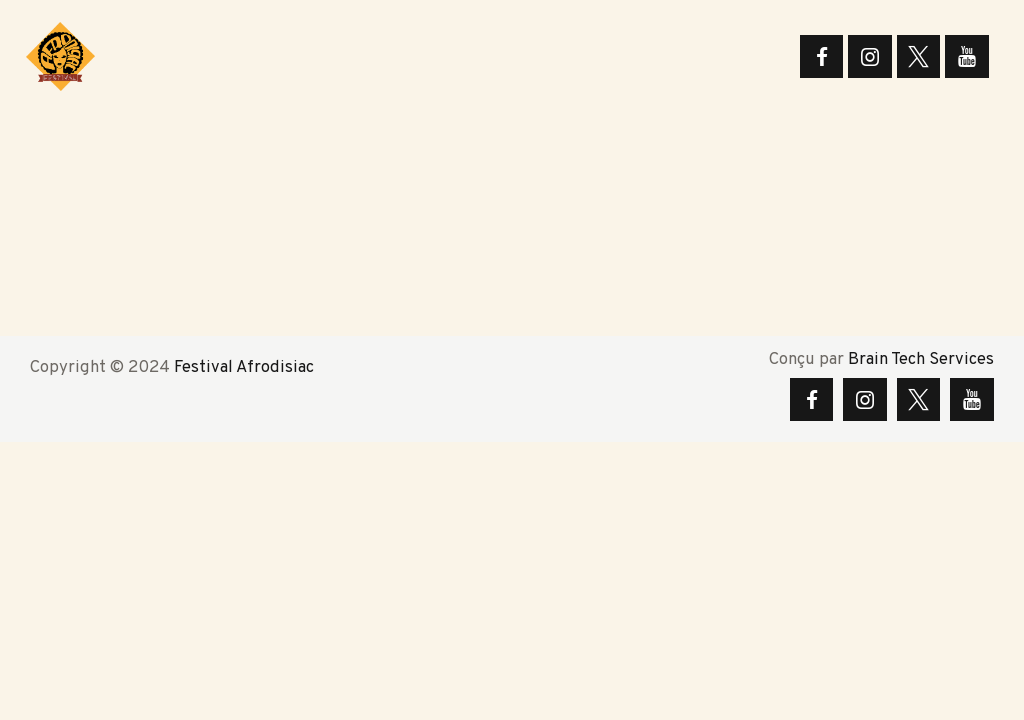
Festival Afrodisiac (244, 367)
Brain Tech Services (921, 359)
